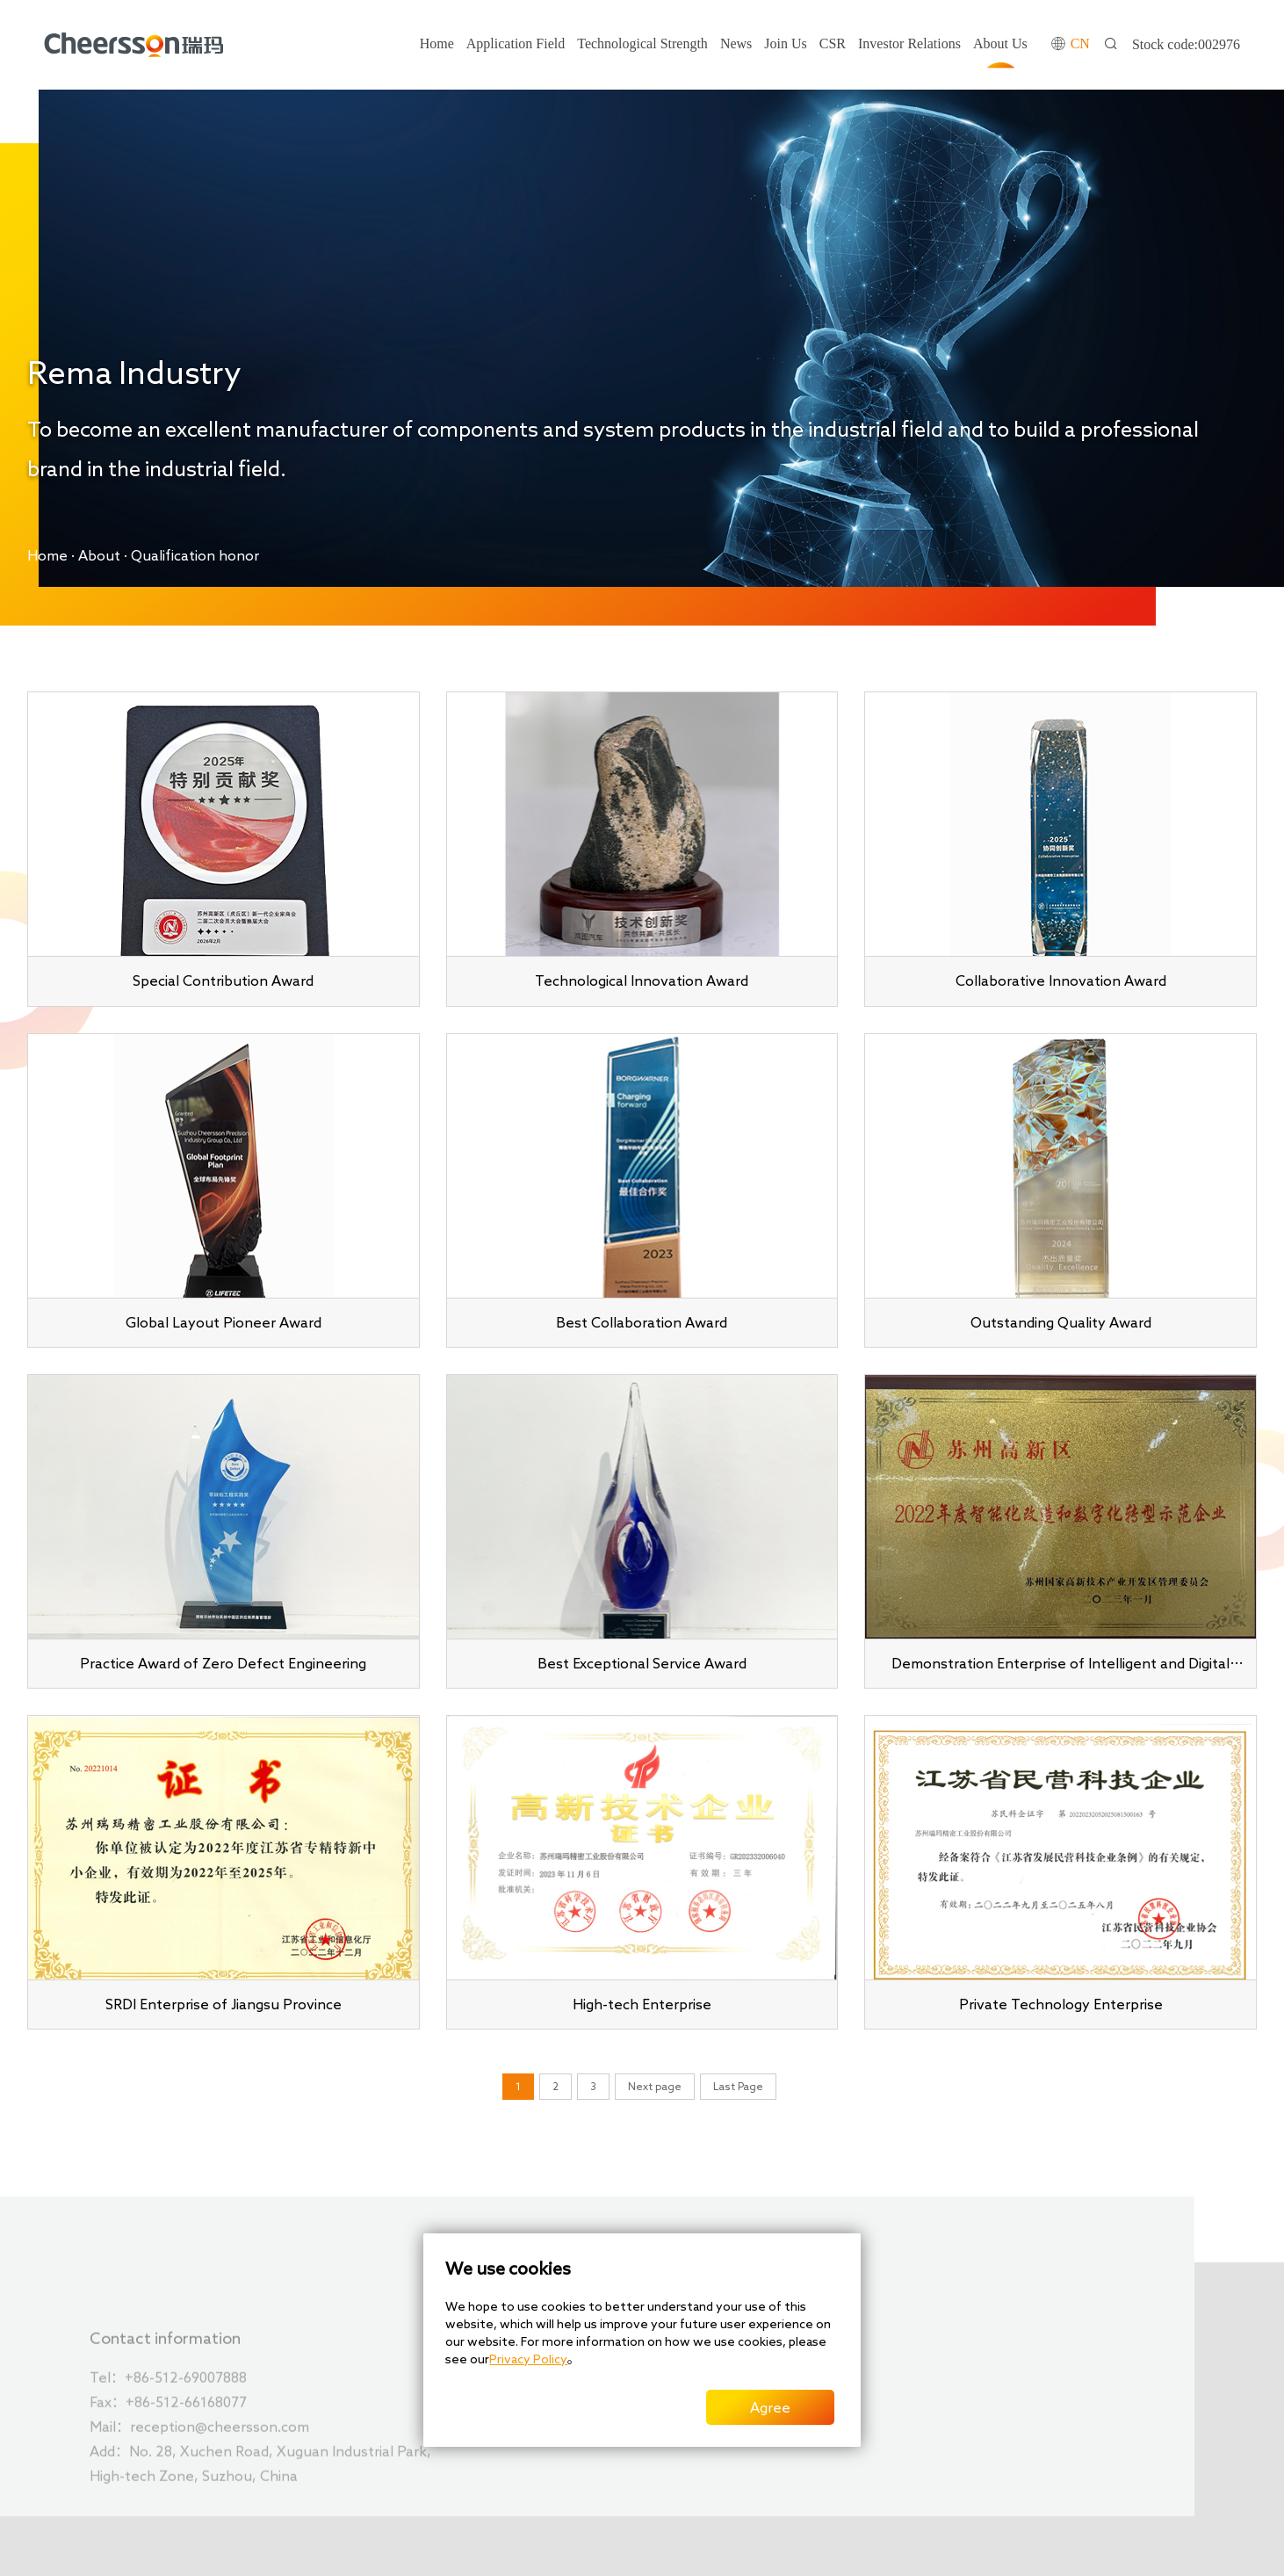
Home (437, 43)
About (99, 555)
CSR (832, 43)
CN (1080, 43)
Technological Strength (642, 43)
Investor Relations (909, 43)
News (736, 43)
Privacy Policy (528, 2359)
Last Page (738, 2085)
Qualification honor (195, 555)
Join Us (785, 43)
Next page (655, 2085)
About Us (1000, 43)
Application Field (515, 43)
